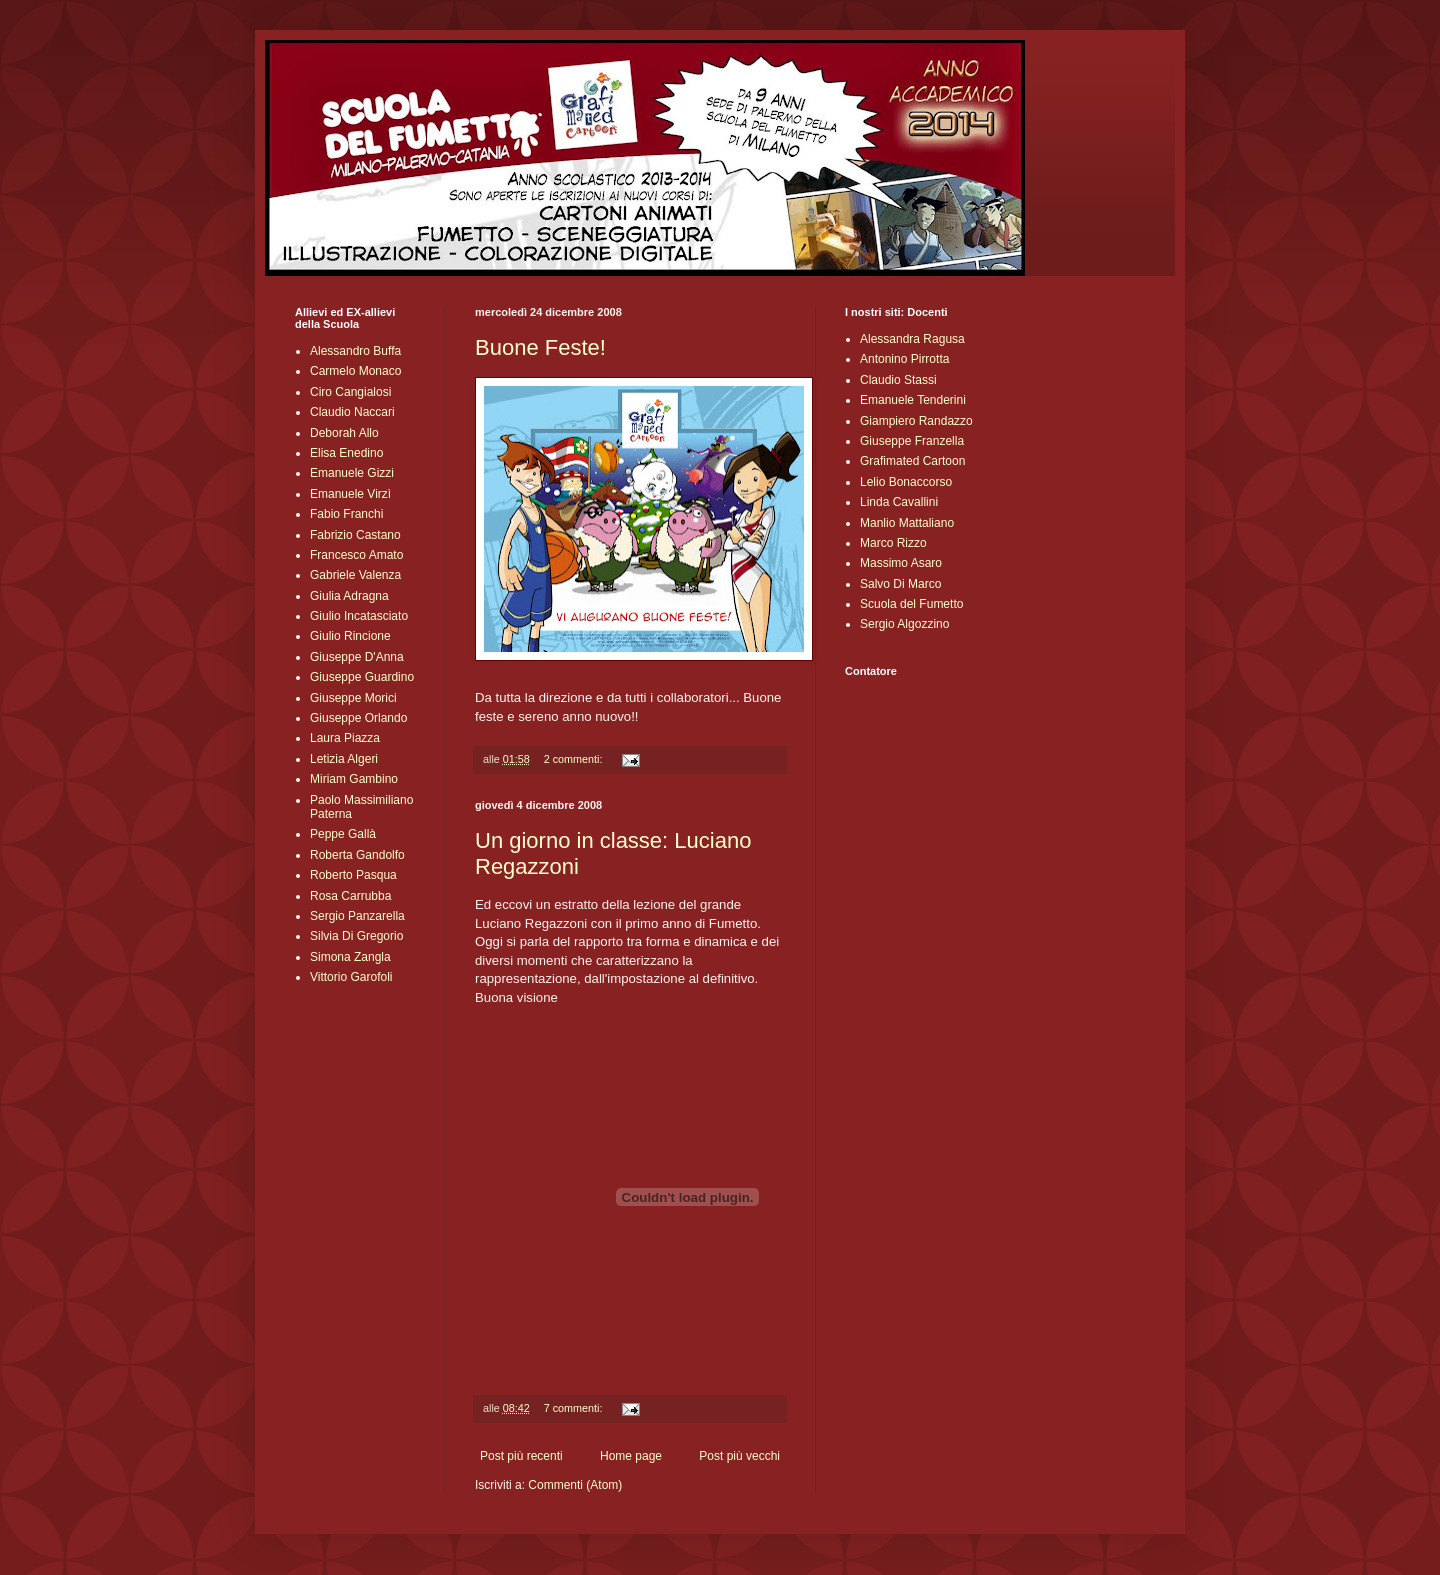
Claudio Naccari (352, 412)
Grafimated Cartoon (912, 461)
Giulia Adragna (349, 596)
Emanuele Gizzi (352, 473)
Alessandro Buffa (355, 351)
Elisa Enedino (346, 453)
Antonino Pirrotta (904, 359)
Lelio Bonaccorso (906, 482)
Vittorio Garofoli (351, 977)
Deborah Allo (344, 433)
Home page (631, 1456)
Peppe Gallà (343, 834)
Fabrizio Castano (355, 535)
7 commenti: (575, 1408)
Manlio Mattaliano (907, 523)
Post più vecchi (739, 1456)
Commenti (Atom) (575, 1485)
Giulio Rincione (350, 636)
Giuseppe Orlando (358, 718)
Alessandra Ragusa (912, 339)
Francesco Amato (356, 555)
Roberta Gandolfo (357, 855)
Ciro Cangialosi (350, 392)
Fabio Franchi (346, 514)
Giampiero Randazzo (916, 421)
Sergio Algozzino (904, 624)
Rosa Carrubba (350, 896)
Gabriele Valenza (355, 575)
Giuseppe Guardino (362, 677)
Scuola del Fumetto (911, 604)
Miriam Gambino (354, 779)
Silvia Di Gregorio (356, 936)
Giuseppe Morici (353, 698)
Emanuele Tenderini (913, 400)
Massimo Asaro (901, 563)
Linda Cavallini (899, 502)
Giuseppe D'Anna (357, 657)
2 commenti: (575, 759)
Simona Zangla (350, 957)
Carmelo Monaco (355, 371)
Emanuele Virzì (350, 494)
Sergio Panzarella (357, 916)
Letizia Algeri (344, 759)
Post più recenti (521, 1456)
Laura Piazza (345, 738)
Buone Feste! (540, 347)
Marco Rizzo (893, 543)
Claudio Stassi (898, 380)
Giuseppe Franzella (912, 441)
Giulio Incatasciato (359, 616)
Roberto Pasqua (353, 875)
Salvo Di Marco (900, 584)
